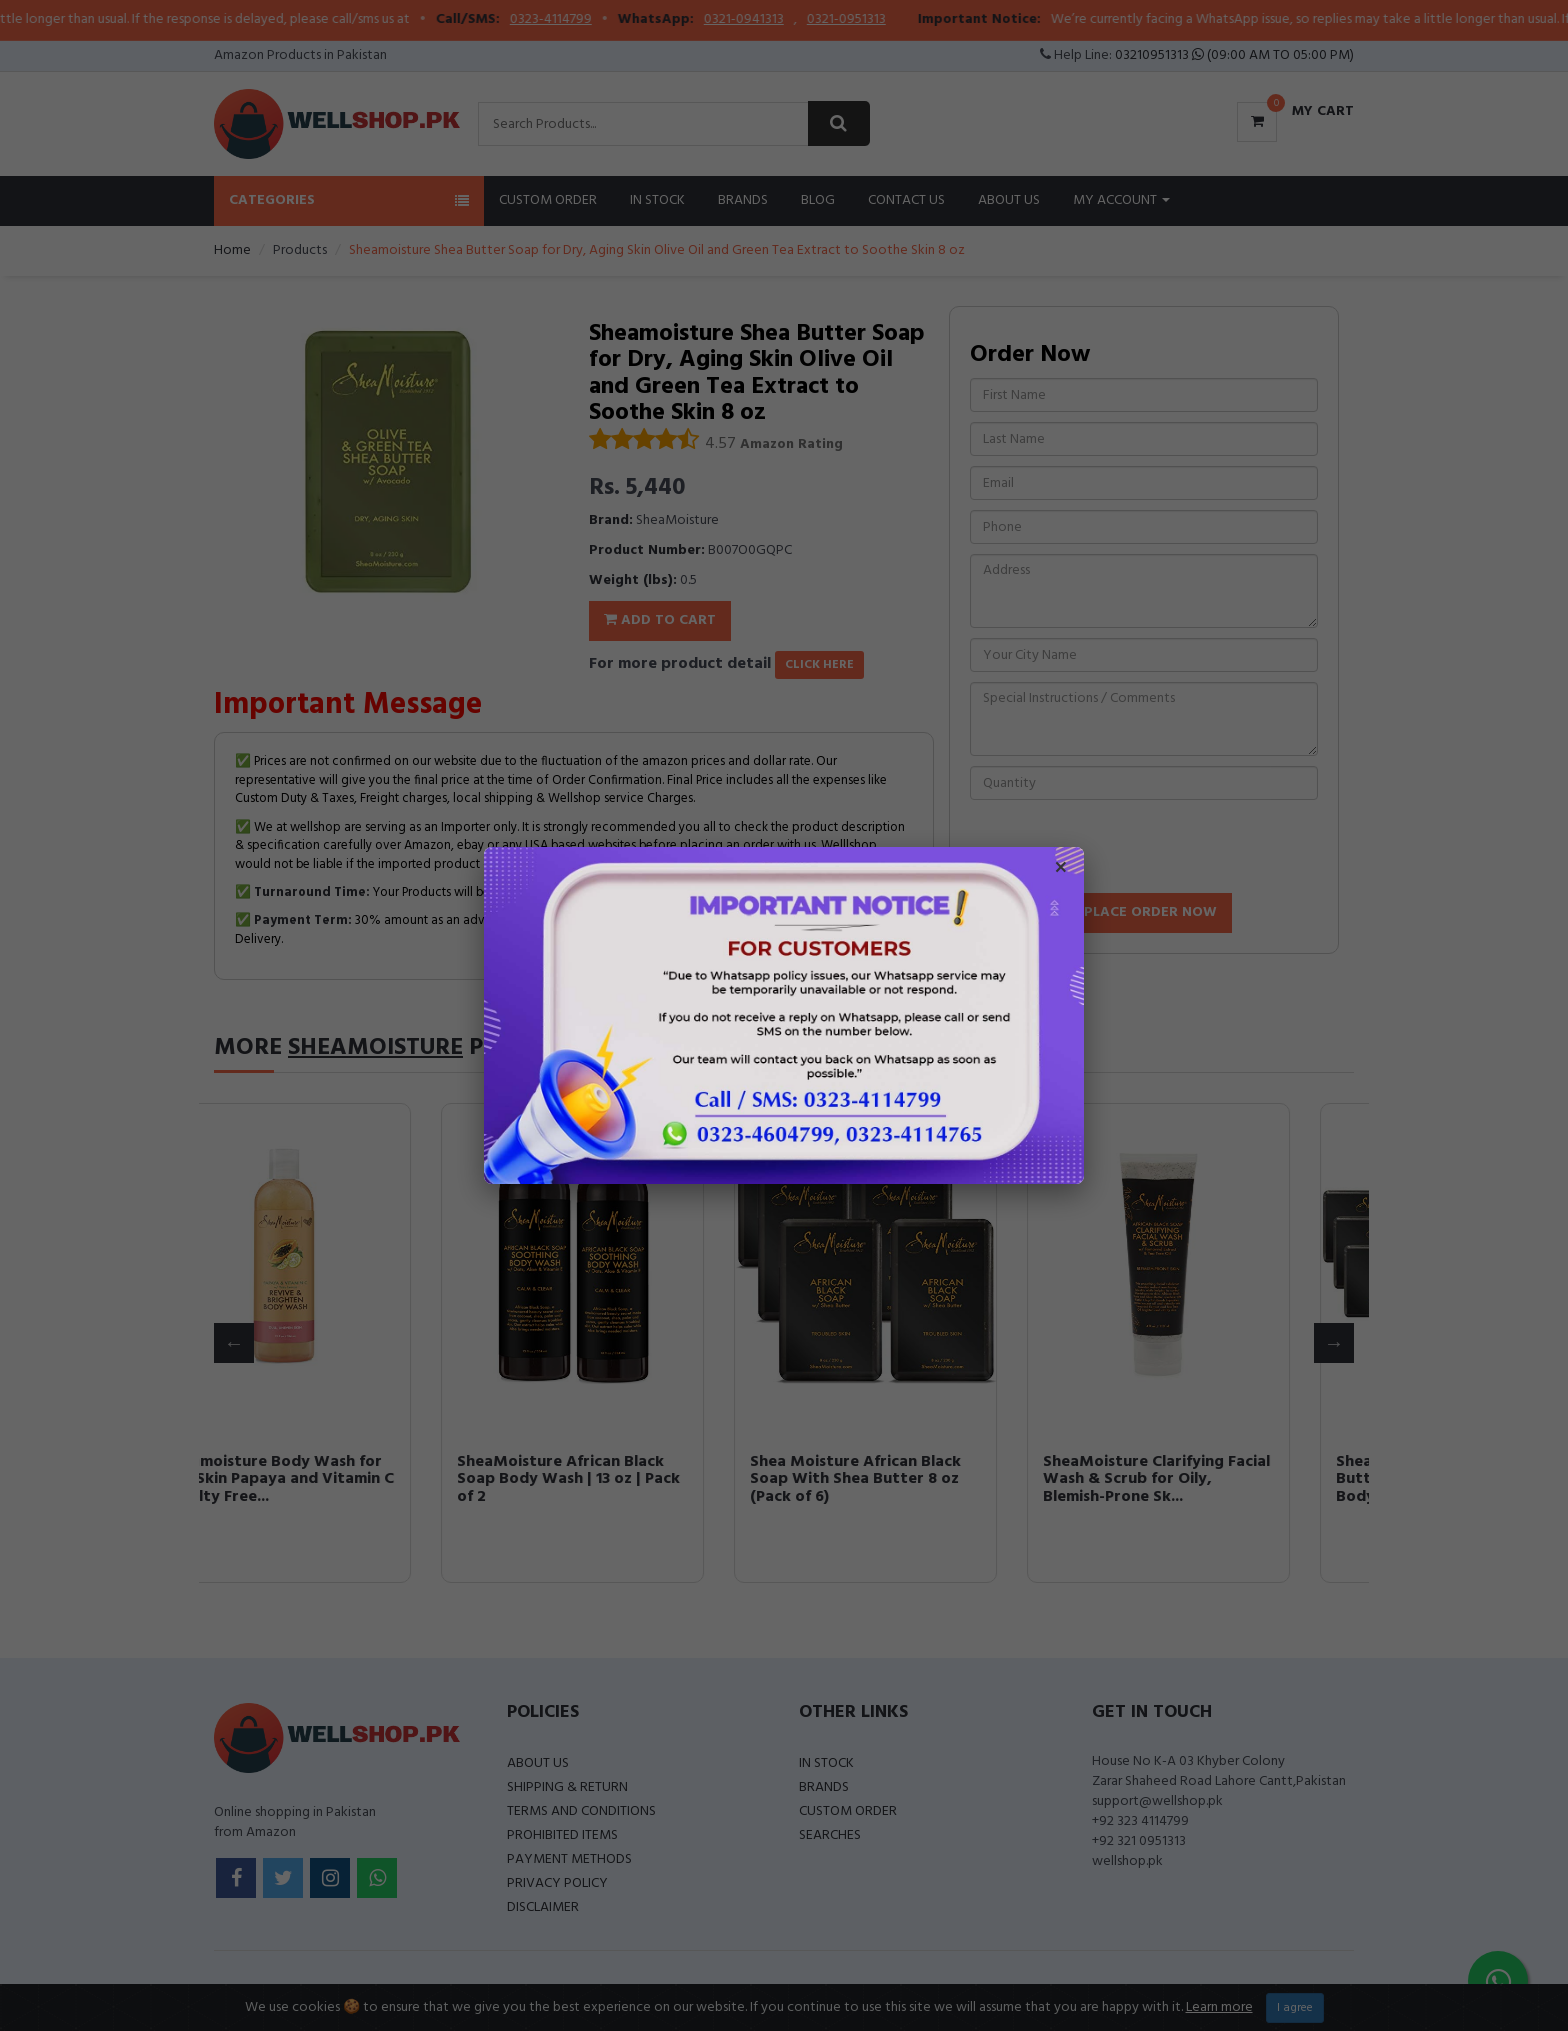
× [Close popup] (1061, 870)
